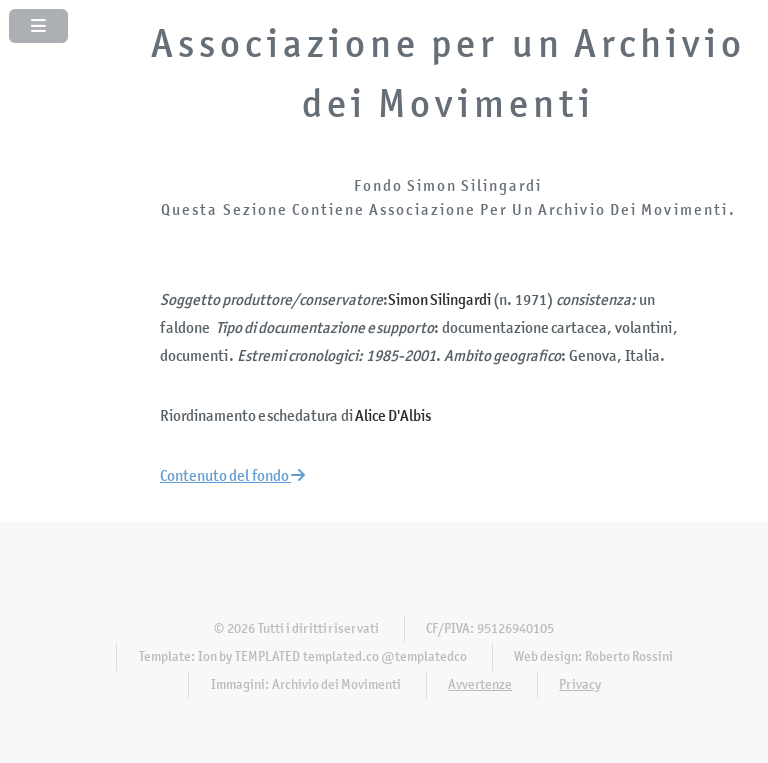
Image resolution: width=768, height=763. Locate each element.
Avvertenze (480, 684)
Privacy (580, 684)
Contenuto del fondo (232, 475)
